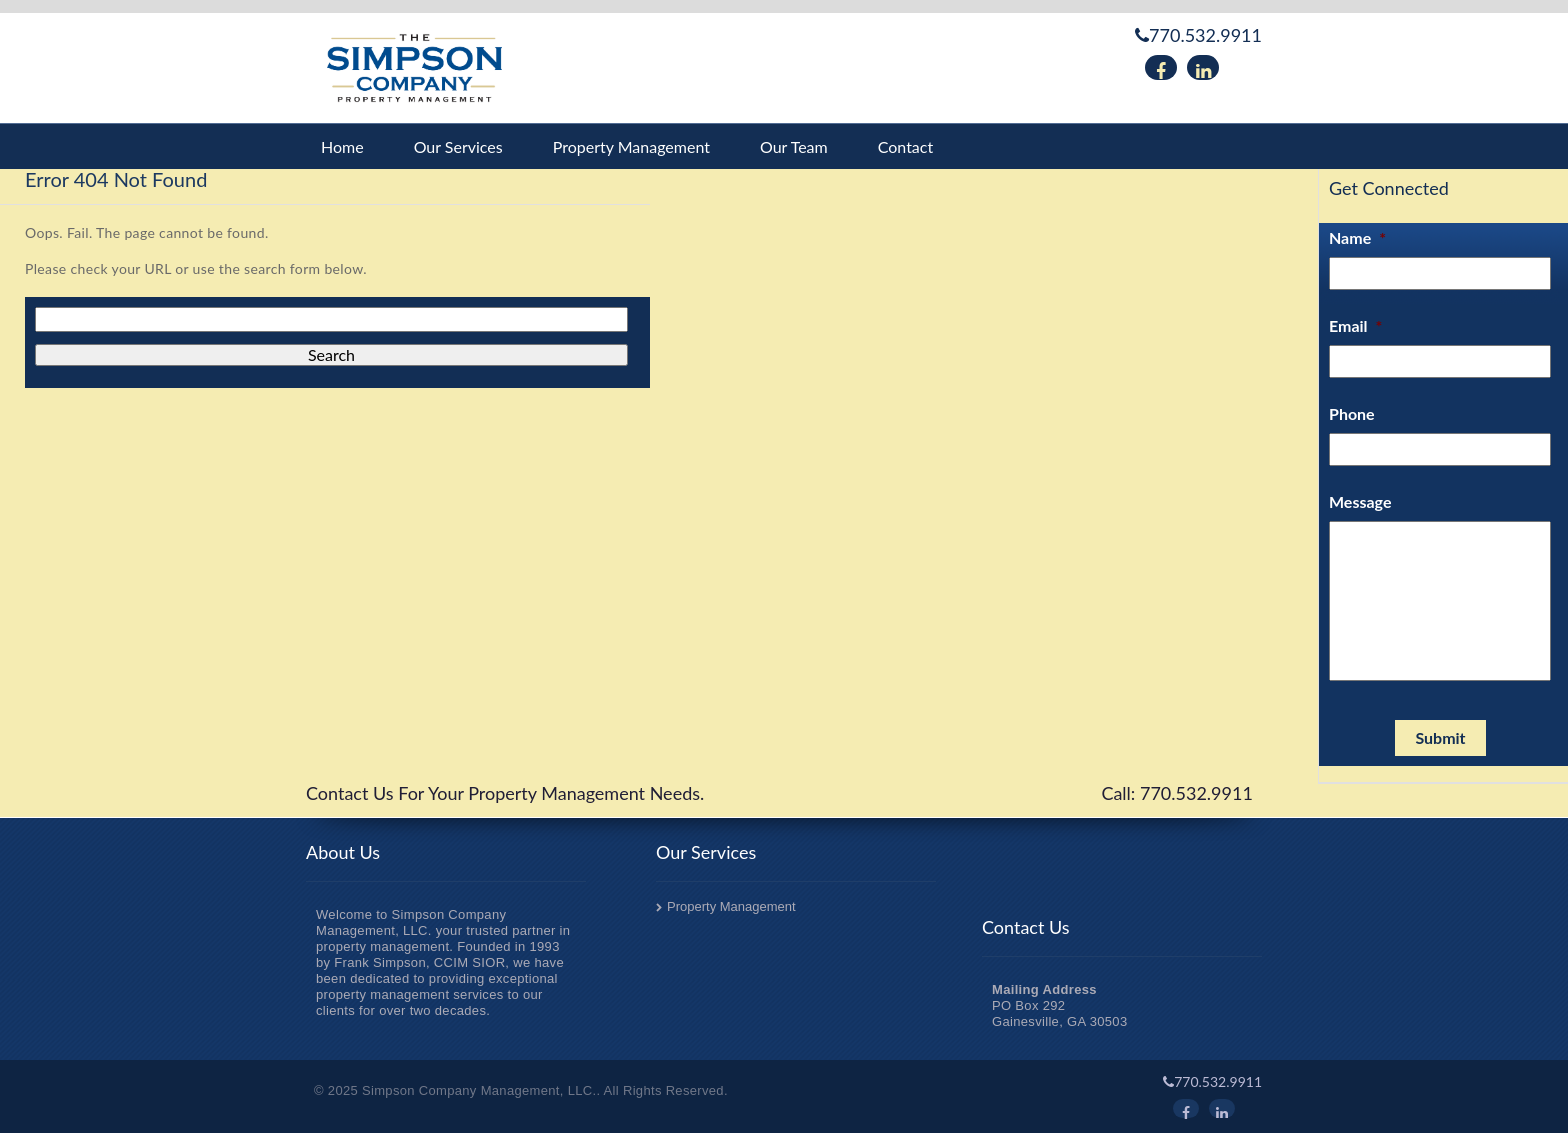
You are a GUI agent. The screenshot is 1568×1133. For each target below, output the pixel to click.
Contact (905, 146)
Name (1357, 237)
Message (1360, 501)
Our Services (458, 146)
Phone (1352, 413)
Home (342, 146)
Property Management (631, 146)
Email (1355, 325)
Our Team (794, 146)
